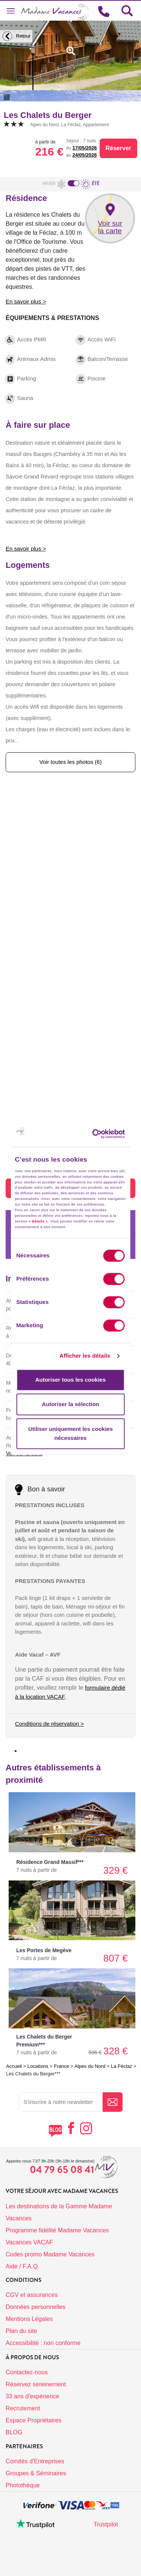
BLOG (14, 2432)
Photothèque (23, 2485)
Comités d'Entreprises (35, 2461)
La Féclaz (121, 2066)
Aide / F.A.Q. (22, 2266)
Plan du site (21, 2331)
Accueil (14, 2066)
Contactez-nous (27, 2372)
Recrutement (23, 2408)
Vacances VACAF (29, 2242)
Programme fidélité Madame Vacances (57, 2230)
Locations (38, 2066)
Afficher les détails (84, 1356)
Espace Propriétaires (34, 2420)
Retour (15, 36)
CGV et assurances (32, 2295)
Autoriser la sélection (70, 1404)
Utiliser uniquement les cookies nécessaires (70, 1433)
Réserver (119, 148)
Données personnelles (35, 2307)
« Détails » (38, 1221)
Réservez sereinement (36, 2384)
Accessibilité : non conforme (43, 2343)
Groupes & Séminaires (36, 2473)
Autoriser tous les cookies (70, 1379)
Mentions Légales (29, 2319)
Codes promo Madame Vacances (50, 2254)
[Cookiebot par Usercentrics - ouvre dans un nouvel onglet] (104, 1134)
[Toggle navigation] (10, 10)
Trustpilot (106, 2524)
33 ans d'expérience (32, 2396)
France (61, 2066)
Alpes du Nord (89, 2066)
